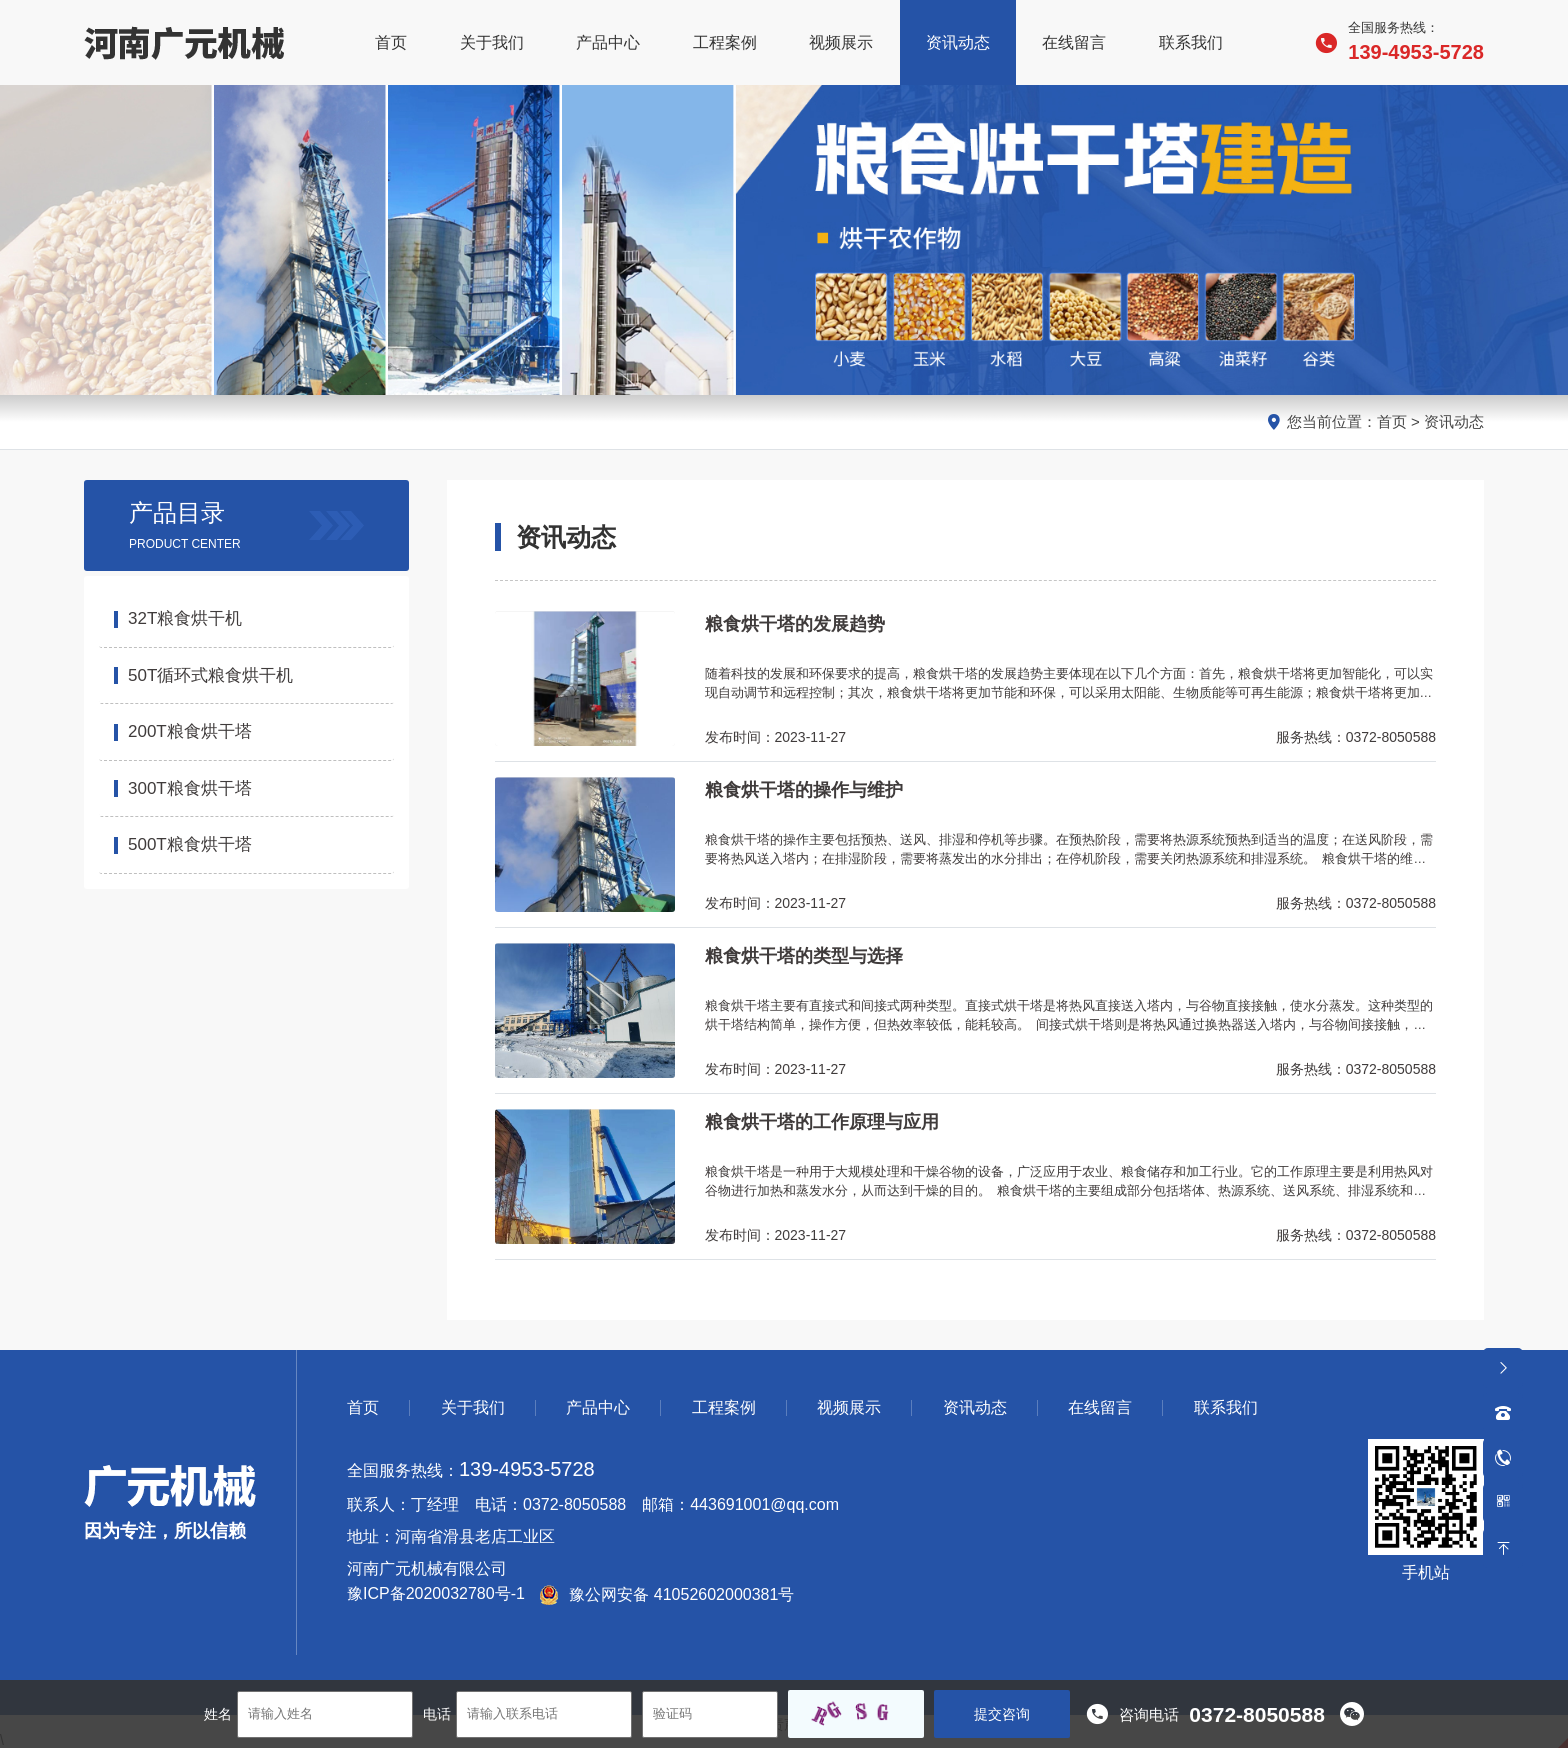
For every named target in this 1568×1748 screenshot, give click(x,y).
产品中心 (598, 1407)
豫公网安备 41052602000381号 (666, 1594)
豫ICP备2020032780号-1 (436, 1594)
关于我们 (473, 1407)
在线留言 (1100, 1407)
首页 (1392, 421)
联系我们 (1226, 1407)
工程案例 (724, 1407)
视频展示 (849, 1407)
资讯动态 (1454, 421)
